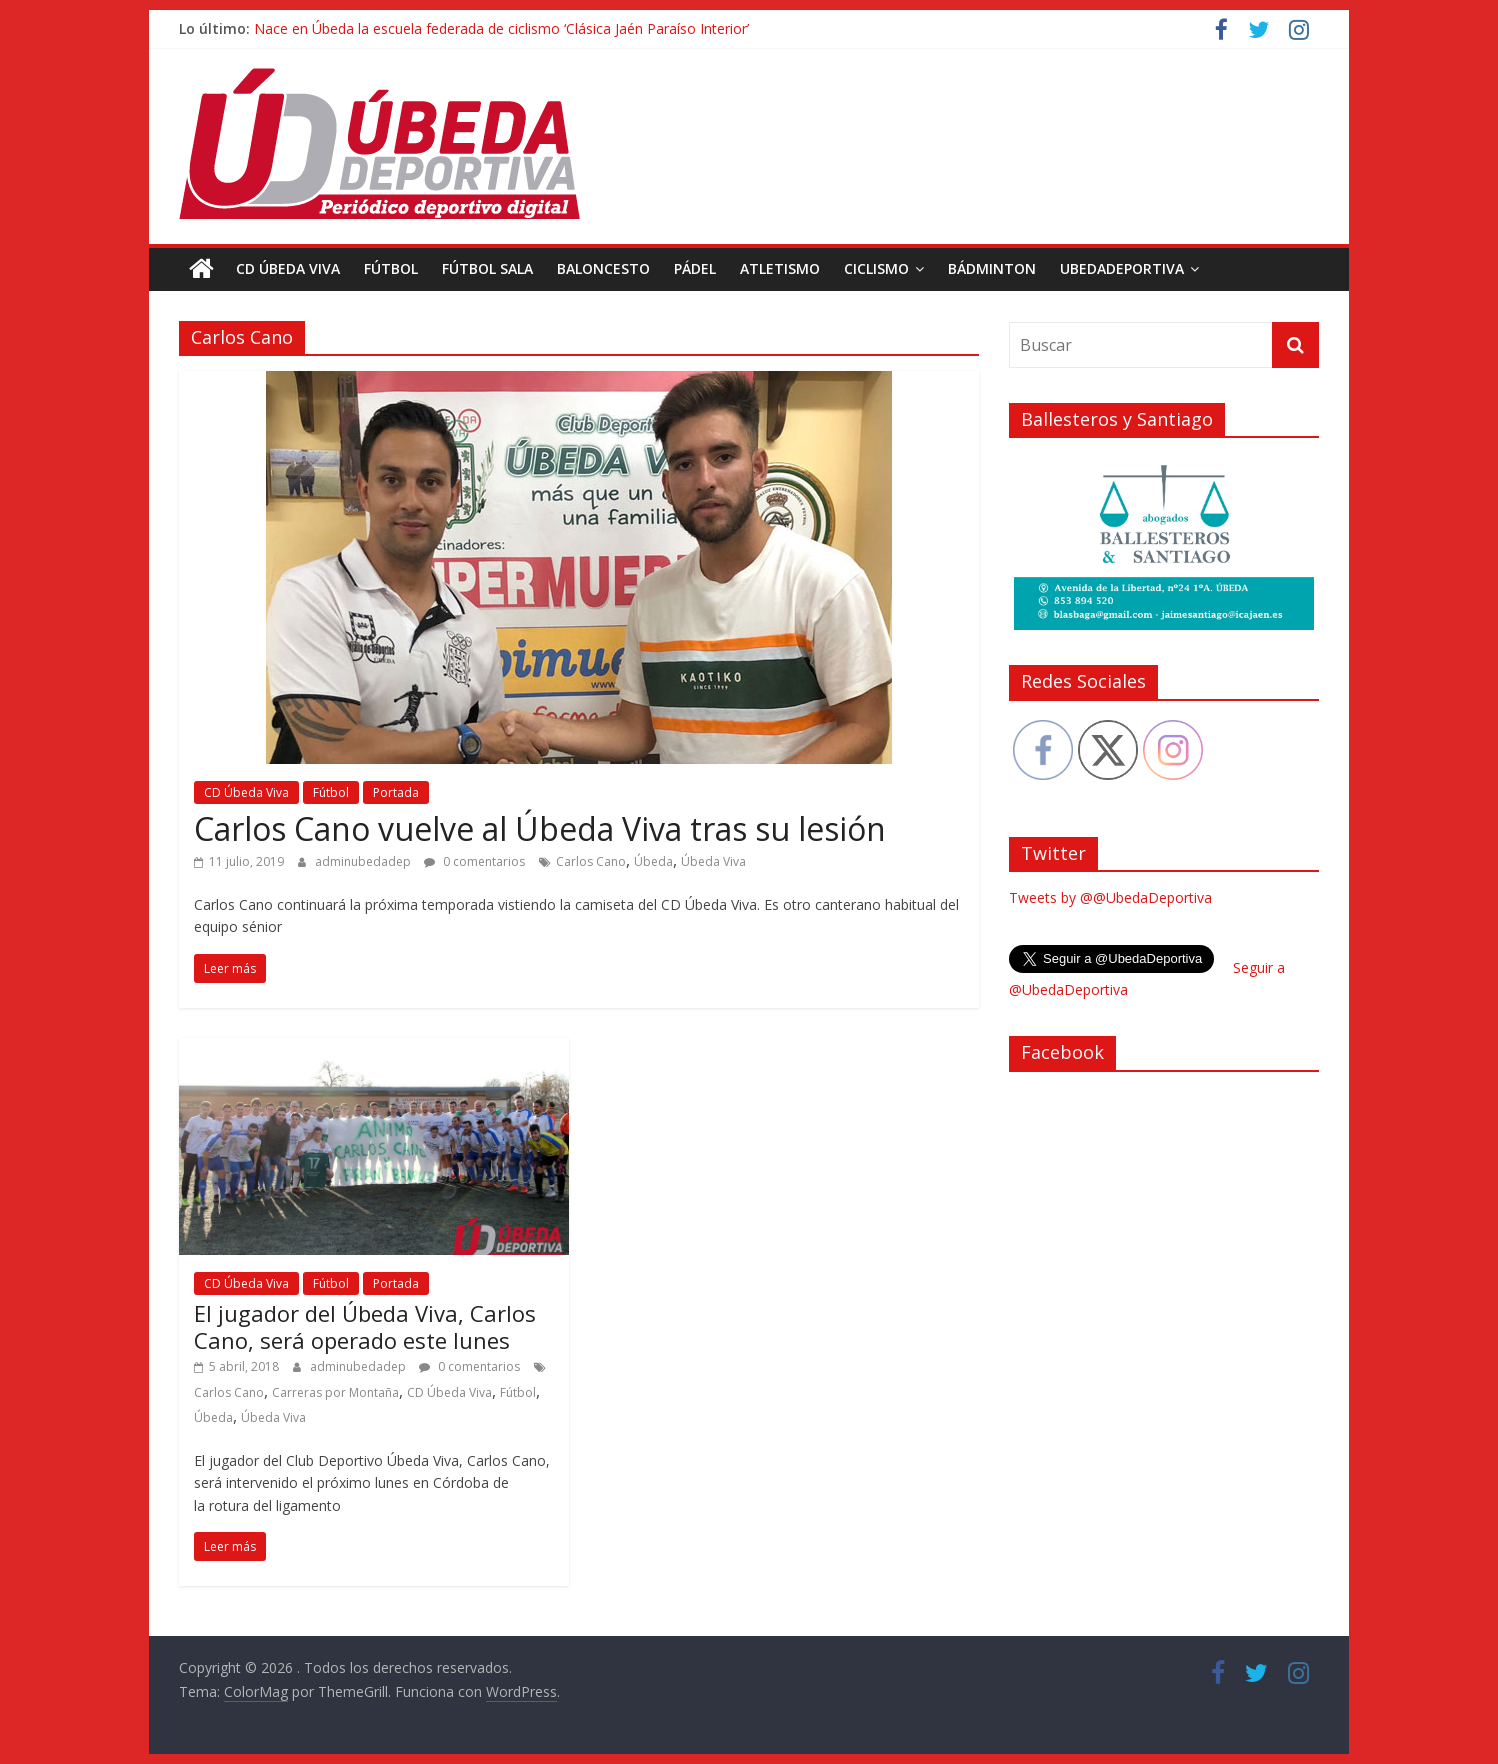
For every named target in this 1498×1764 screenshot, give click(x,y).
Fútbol (391, 268)
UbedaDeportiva (1122, 268)
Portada (396, 792)
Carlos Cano (591, 861)
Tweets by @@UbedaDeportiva (1110, 897)
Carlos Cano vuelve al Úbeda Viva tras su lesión (540, 828)
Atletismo (780, 268)
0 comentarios (474, 861)
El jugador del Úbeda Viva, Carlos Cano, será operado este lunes (365, 1326)
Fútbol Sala (487, 268)
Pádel (695, 268)
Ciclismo (876, 268)
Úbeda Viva (713, 861)
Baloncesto (603, 268)
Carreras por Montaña (335, 1392)
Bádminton (992, 268)
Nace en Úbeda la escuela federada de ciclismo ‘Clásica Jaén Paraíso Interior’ (501, 28)
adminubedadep (364, 861)
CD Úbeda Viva (288, 268)
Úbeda (653, 861)
